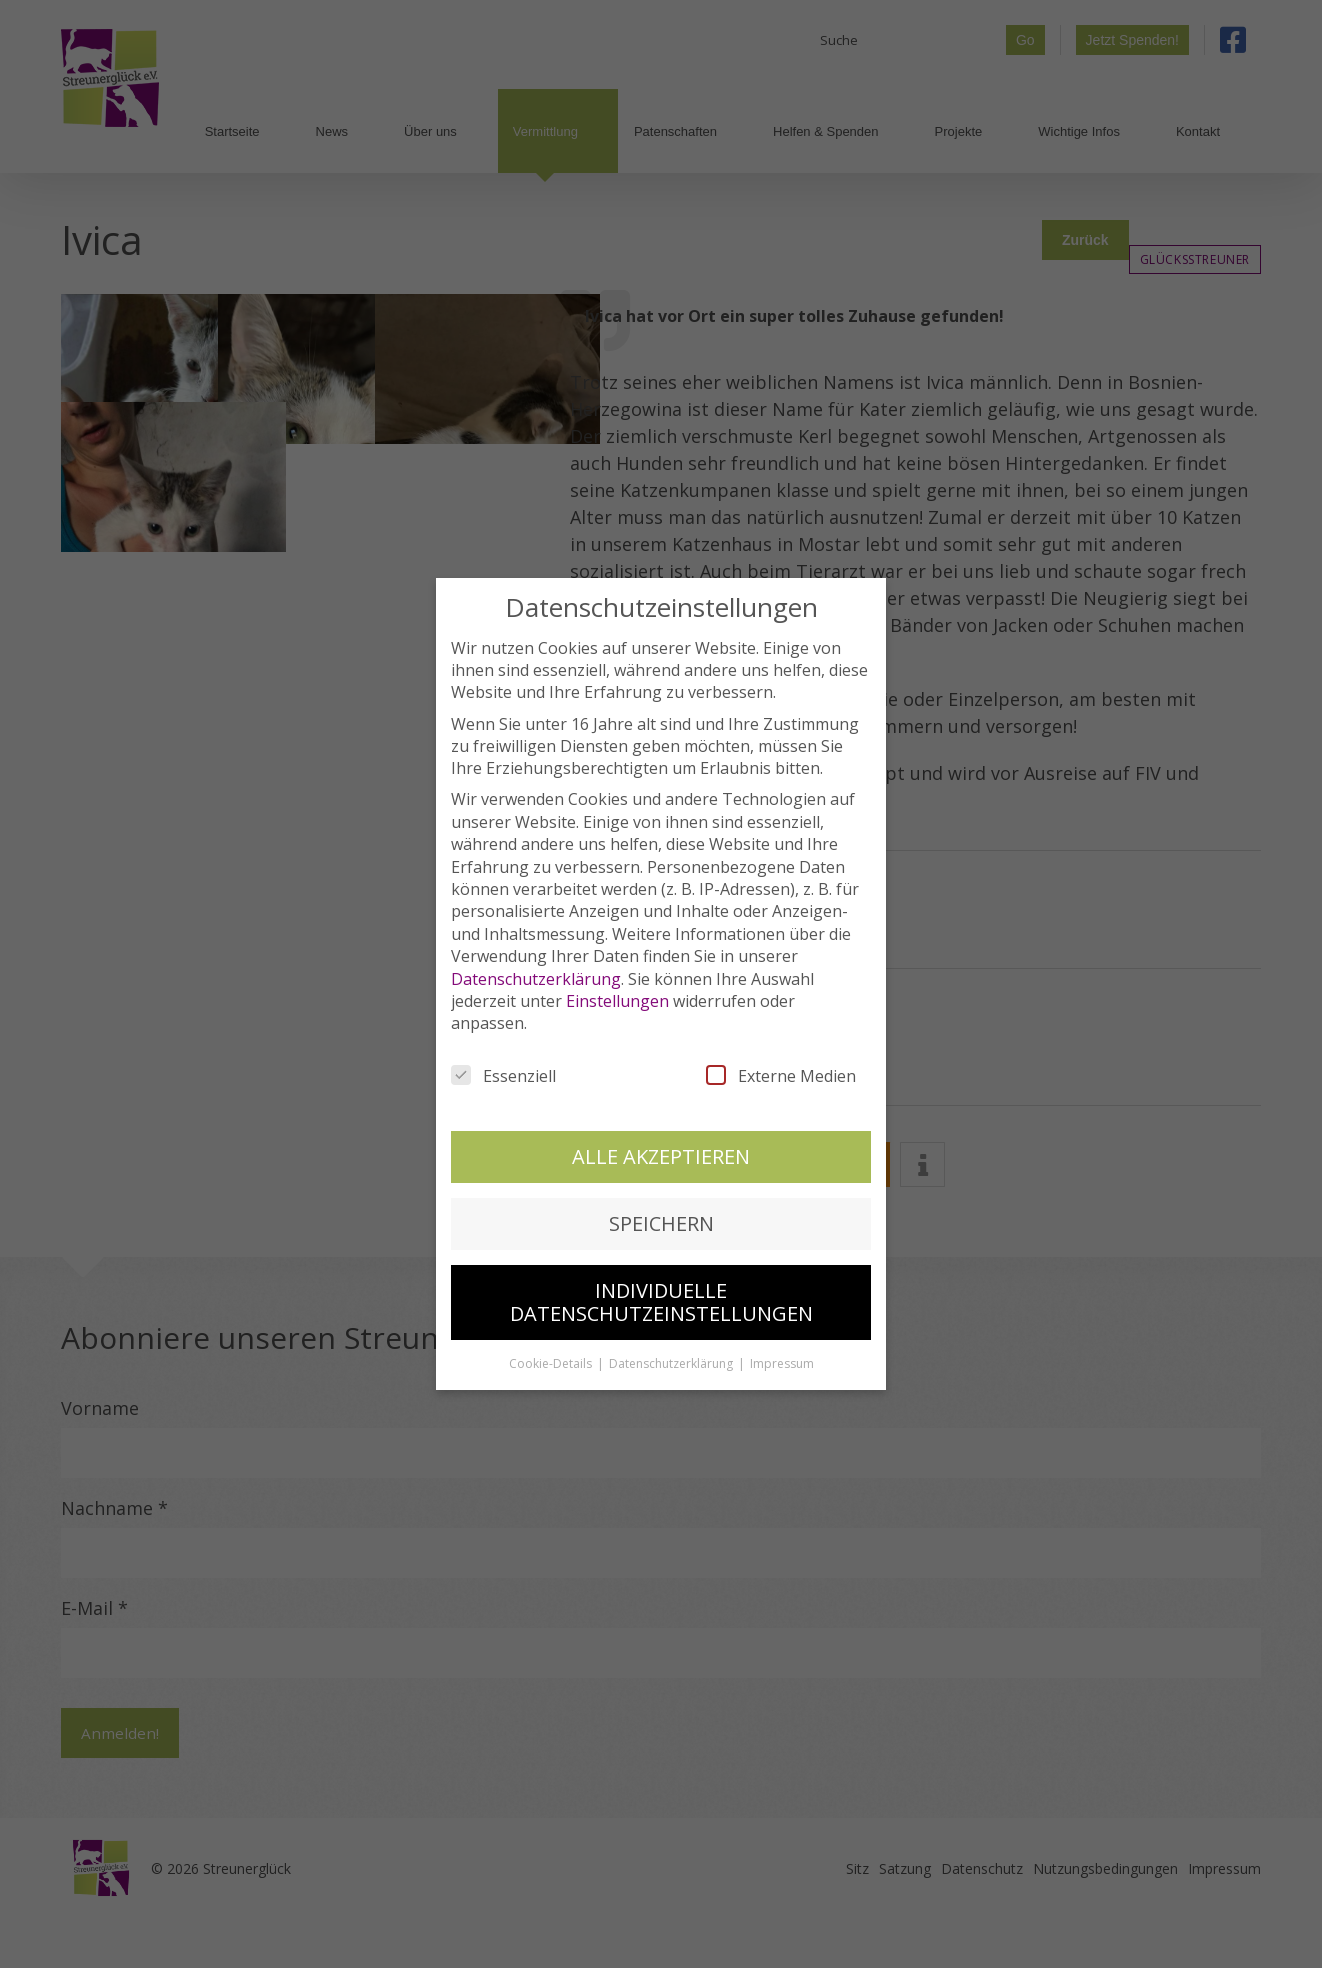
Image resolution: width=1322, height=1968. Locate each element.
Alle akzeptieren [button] (661, 1147)
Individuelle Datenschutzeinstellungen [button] (661, 1293)
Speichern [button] (661, 1215)
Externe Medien (781, 1067)
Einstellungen (617, 993)
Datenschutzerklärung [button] (672, 1355)
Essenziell (503, 1067)
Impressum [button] (782, 1355)
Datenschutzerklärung (536, 970)
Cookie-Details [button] (552, 1355)
